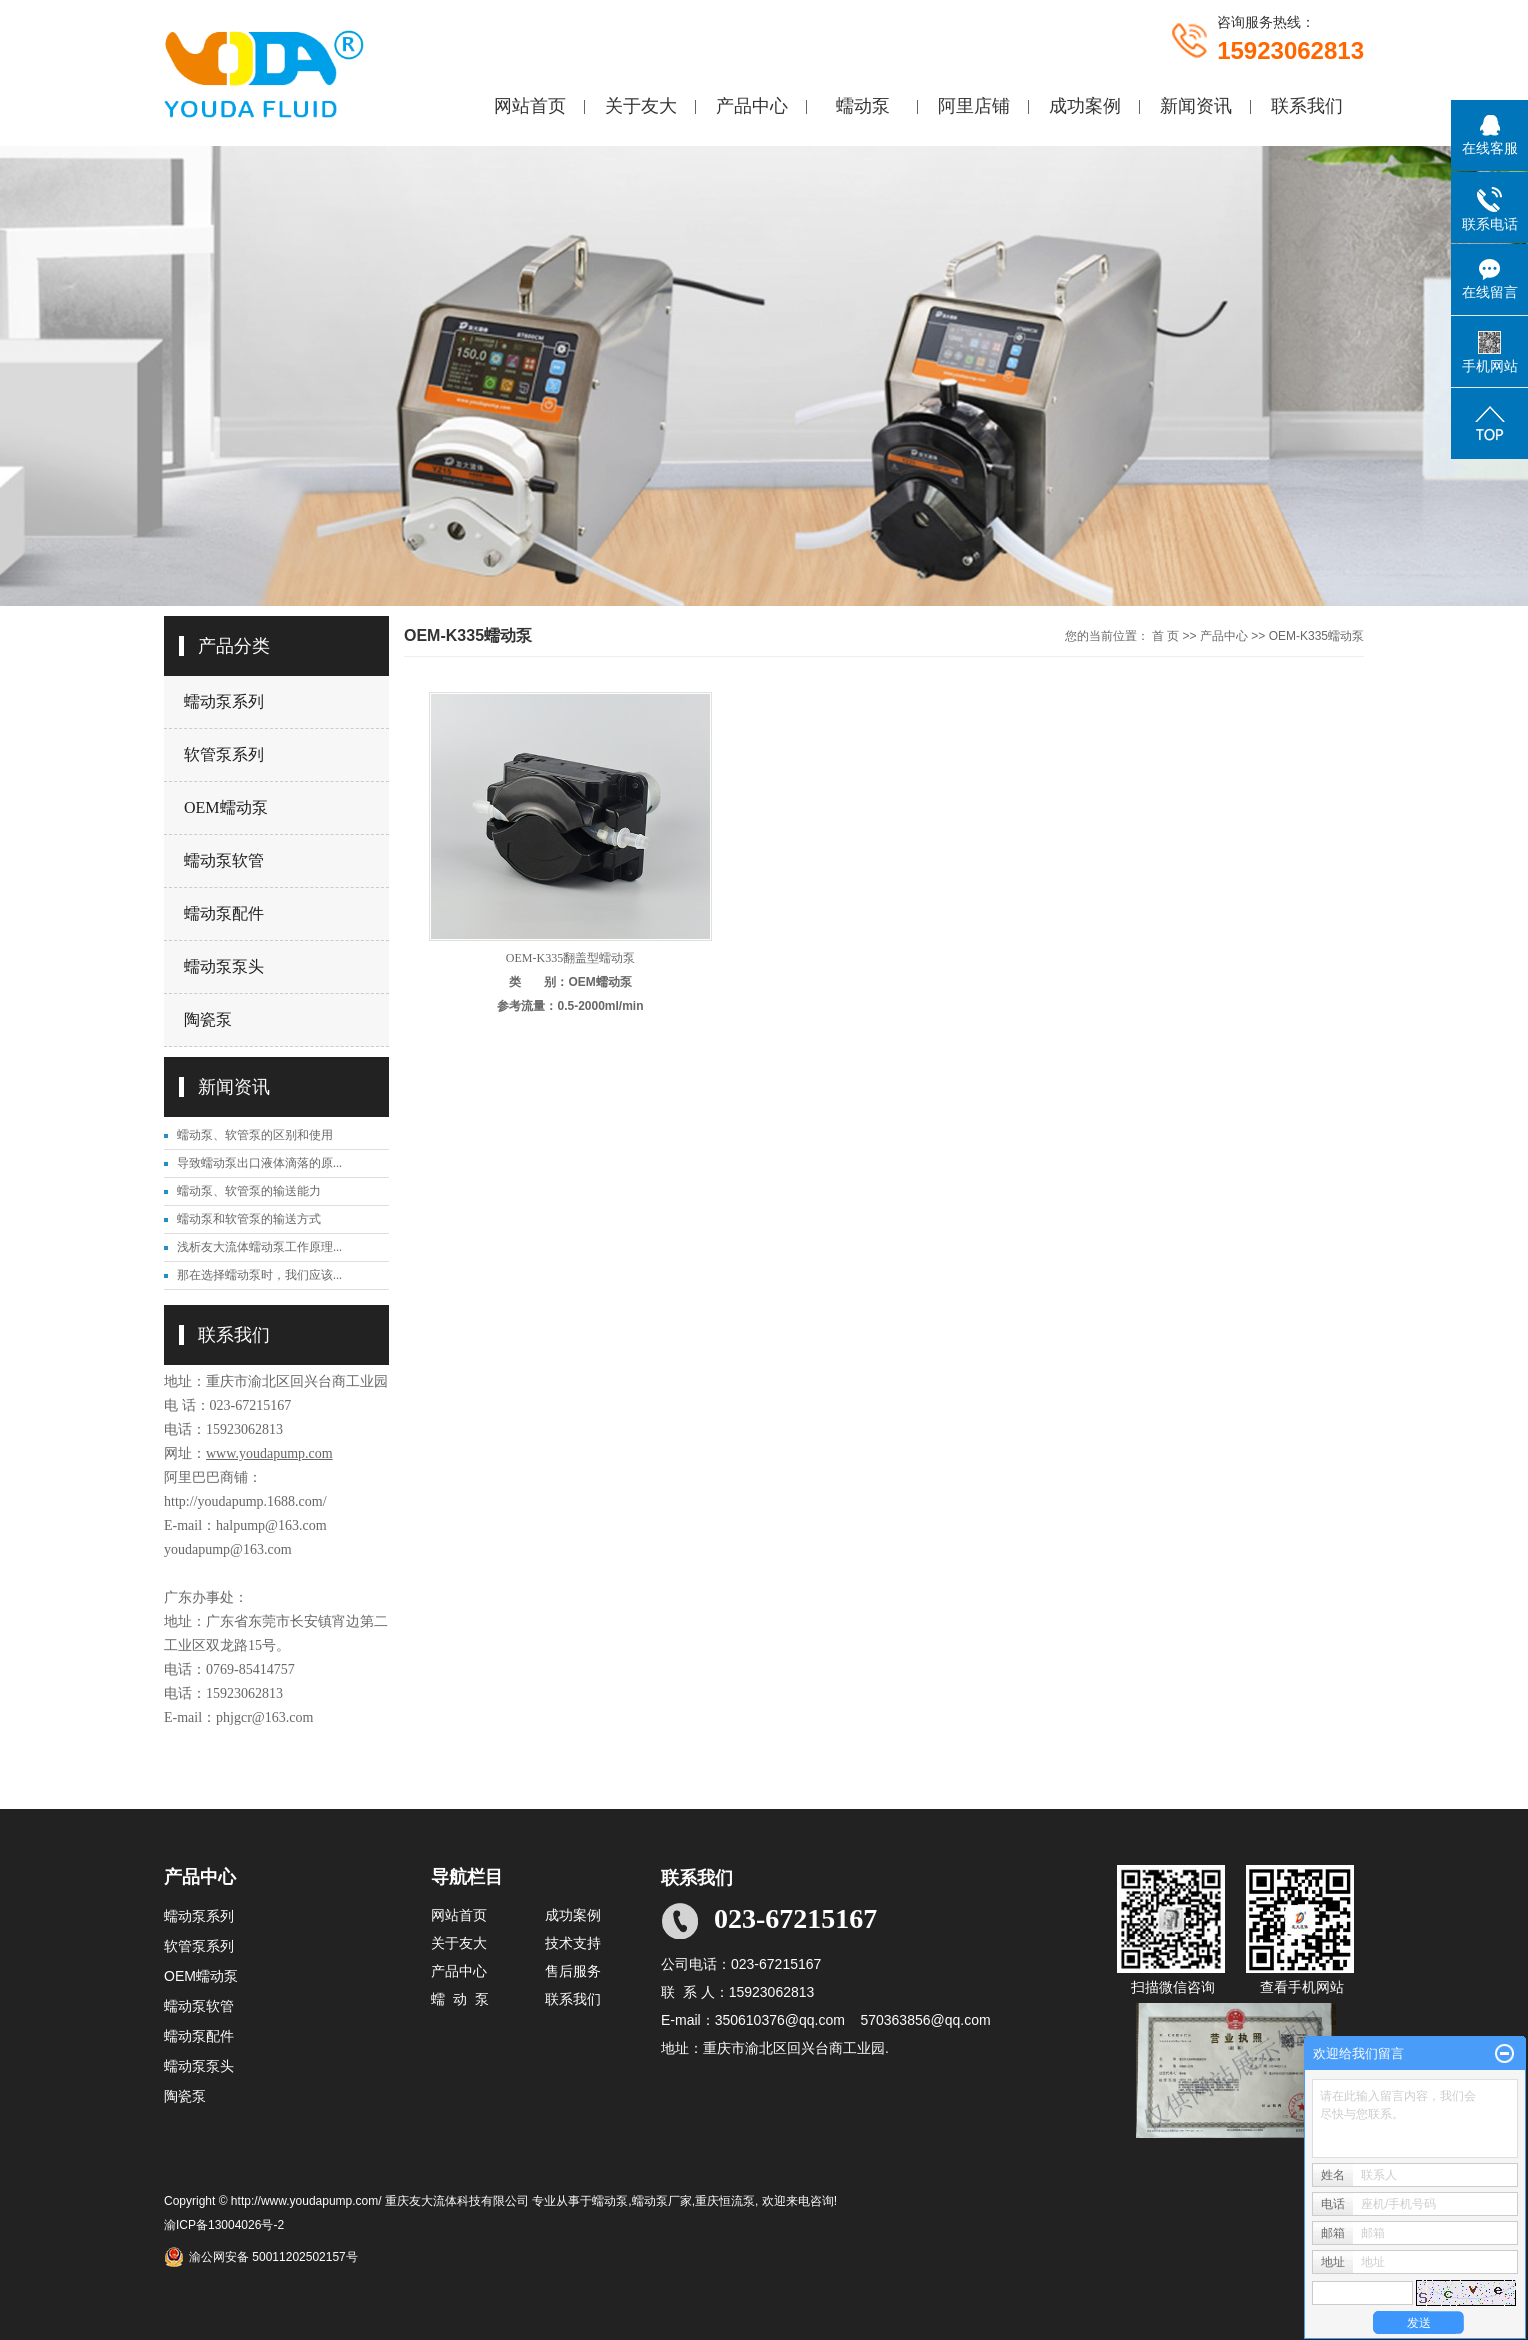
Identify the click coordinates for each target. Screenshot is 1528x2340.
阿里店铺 (974, 106)
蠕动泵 (863, 106)
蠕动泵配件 (224, 913)
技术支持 (573, 1943)
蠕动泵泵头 (224, 966)
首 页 (1165, 636)
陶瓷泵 (208, 1019)
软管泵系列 (224, 754)
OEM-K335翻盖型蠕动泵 (570, 958)
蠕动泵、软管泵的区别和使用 (255, 1135)
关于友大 (641, 106)
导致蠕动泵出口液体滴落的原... (259, 1163)
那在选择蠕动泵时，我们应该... (259, 1275)
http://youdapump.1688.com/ (245, 1501)
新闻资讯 (1196, 106)
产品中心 (752, 106)
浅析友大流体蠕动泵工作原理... (259, 1247)
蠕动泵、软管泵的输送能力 (249, 1191)
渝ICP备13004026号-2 (224, 2225)
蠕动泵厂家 (662, 2201)
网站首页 (530, 106)
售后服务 (573, 1971)
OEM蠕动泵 (226, 807)
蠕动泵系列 (224, 701)
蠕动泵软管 (224, 860)
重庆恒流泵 (725, 2201)
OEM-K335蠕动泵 (1316, 636)
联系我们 (1307, 106)
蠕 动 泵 (460, 1999)
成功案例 (1085, 106)
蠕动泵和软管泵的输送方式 (249, 1219)
